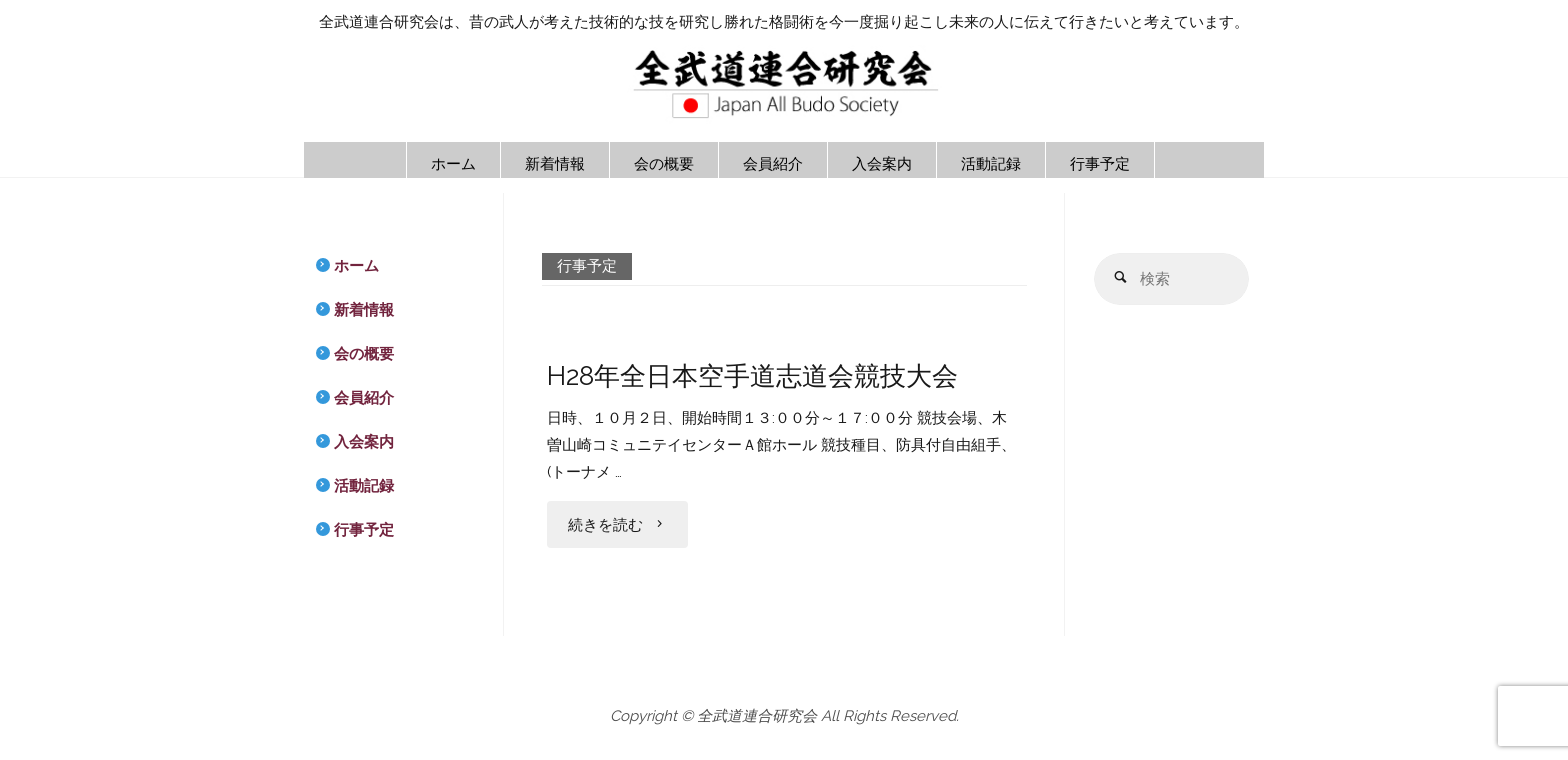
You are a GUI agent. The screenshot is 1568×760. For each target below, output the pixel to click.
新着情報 (364, 310)
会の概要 (364, 354)
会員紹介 (364, 398)
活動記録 (364, 486)
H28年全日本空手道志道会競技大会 (752, 375)
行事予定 (364, 530)
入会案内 (364, 442)
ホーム (356, 266)
